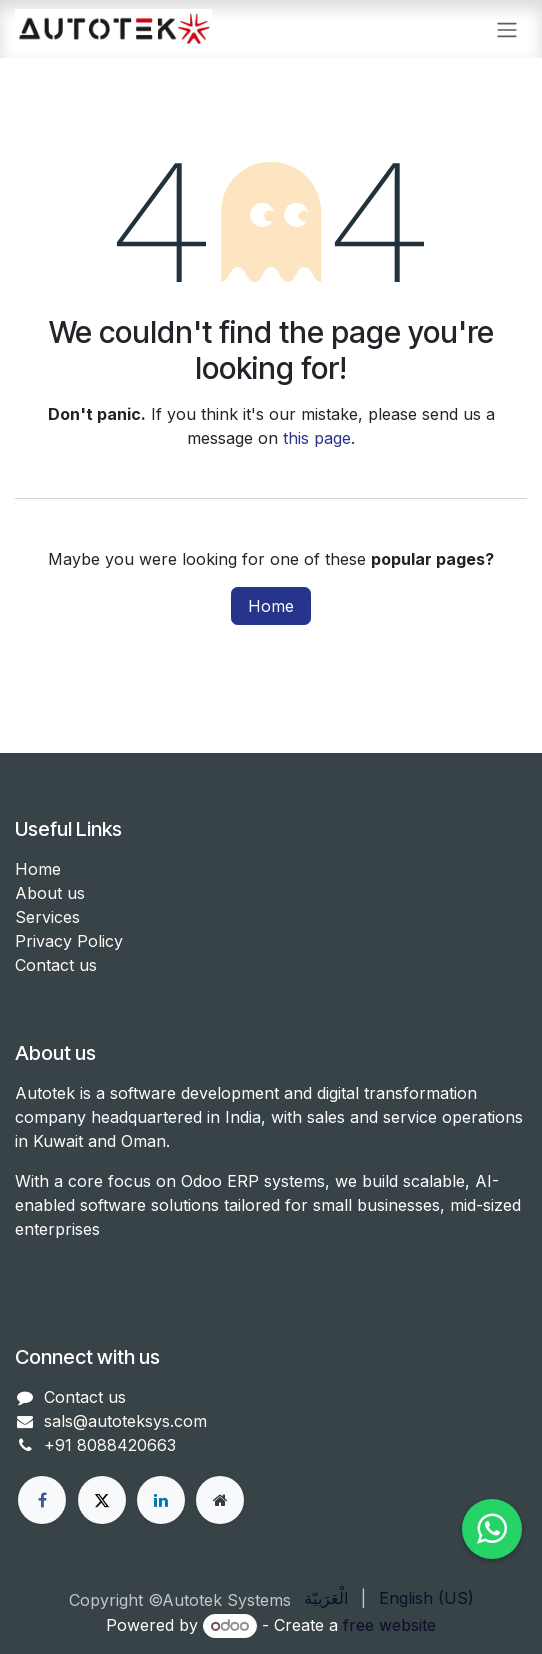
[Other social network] (220, 1500)
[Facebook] (42, 1500)
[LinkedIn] (161, 1500)
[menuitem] (326, 1598)
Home (271, 606)
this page (317, 438)
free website (389, 1625)
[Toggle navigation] (507, 29)
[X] (102, 1500)
